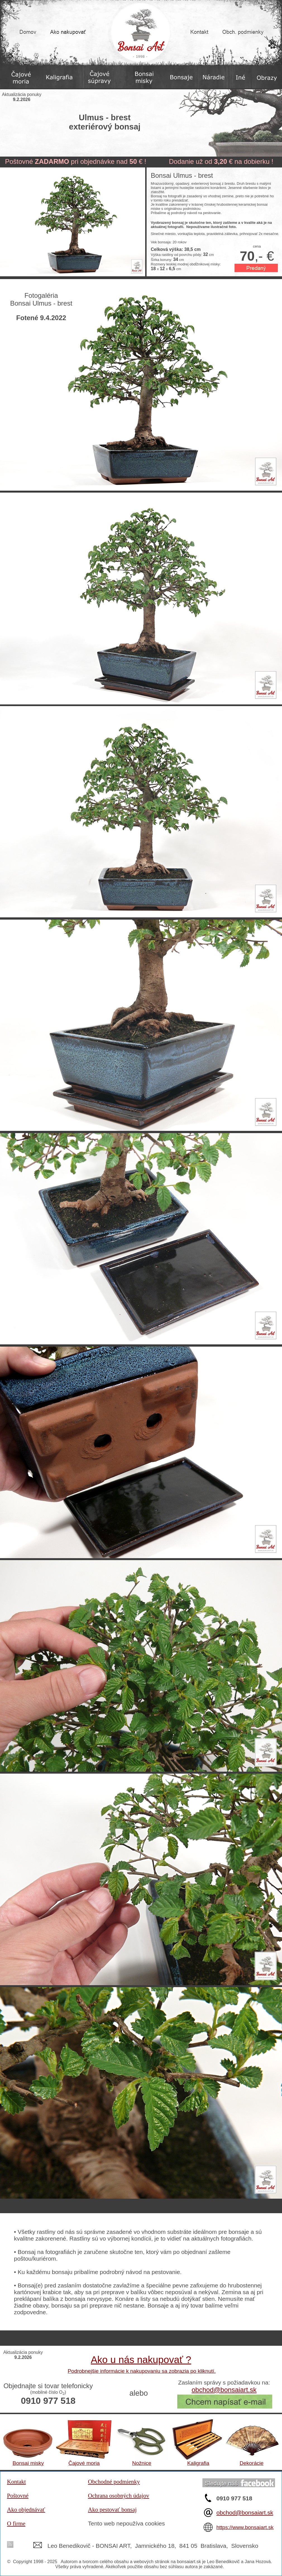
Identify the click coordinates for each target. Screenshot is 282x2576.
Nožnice (141, 2463)
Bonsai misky (28, 2463)
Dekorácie (252, 2463)
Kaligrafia (198, 2463)
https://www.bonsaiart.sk (245, 2527)
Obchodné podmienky (114, 2481)
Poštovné (17, 2495)
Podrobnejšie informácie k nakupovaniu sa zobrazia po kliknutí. (142, 2371)
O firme (16, 2523)
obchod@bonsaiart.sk (224, 2389)
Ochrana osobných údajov (118, 2495)
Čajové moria (84, 2463)
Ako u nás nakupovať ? (141, 2359)
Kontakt (16, 2481)
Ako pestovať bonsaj (112, 2509)
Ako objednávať (26, 2509)
